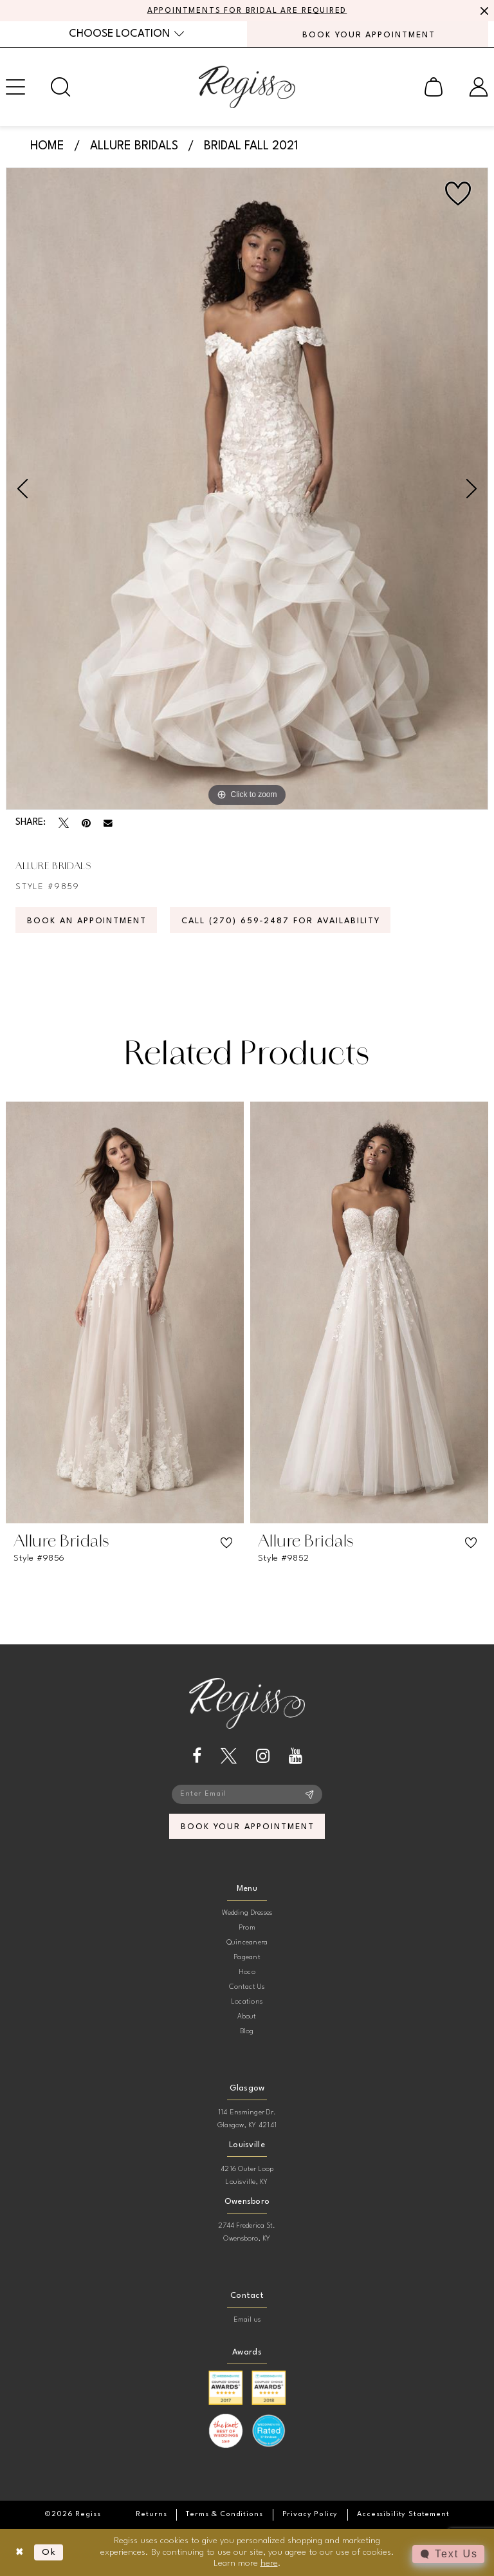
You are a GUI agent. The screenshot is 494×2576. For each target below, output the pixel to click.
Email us (247, 2320)
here (269, 2563)
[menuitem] (126, 34)
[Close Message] (482, 11)
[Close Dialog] (20, 2552)
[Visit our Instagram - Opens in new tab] (263, 1756)
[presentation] (125, 1312)
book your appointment (247, 1827)
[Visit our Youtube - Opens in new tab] (295, 1756)
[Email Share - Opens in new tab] (108, 823)
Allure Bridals (134, 146)
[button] (433, 87)
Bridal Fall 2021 (251, 146)
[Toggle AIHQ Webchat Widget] (448, 2554)
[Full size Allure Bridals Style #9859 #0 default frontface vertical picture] (247, 489)
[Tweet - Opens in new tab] (64, 823)
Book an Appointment (87, 921)
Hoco (247, 1972)
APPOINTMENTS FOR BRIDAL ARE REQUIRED (247, 11)
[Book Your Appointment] (367, 34)
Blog (247, 2031)
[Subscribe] (309, 1794)
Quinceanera (247, 1942)
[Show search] (60, 87)
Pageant (247, 1957)
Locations (247, 2002)
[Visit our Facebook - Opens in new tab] (196, 1756)
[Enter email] (247, 1794)
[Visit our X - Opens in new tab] (229, 1756)
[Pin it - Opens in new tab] (86, 823)
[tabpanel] (247, 489)
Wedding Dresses (247, 1913)
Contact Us (246, 1987)
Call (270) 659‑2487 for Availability (280, 921)
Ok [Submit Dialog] (49, 2552)
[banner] (247, 87)
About (246, 2016)
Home (47, 146)
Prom (247, 1928)
